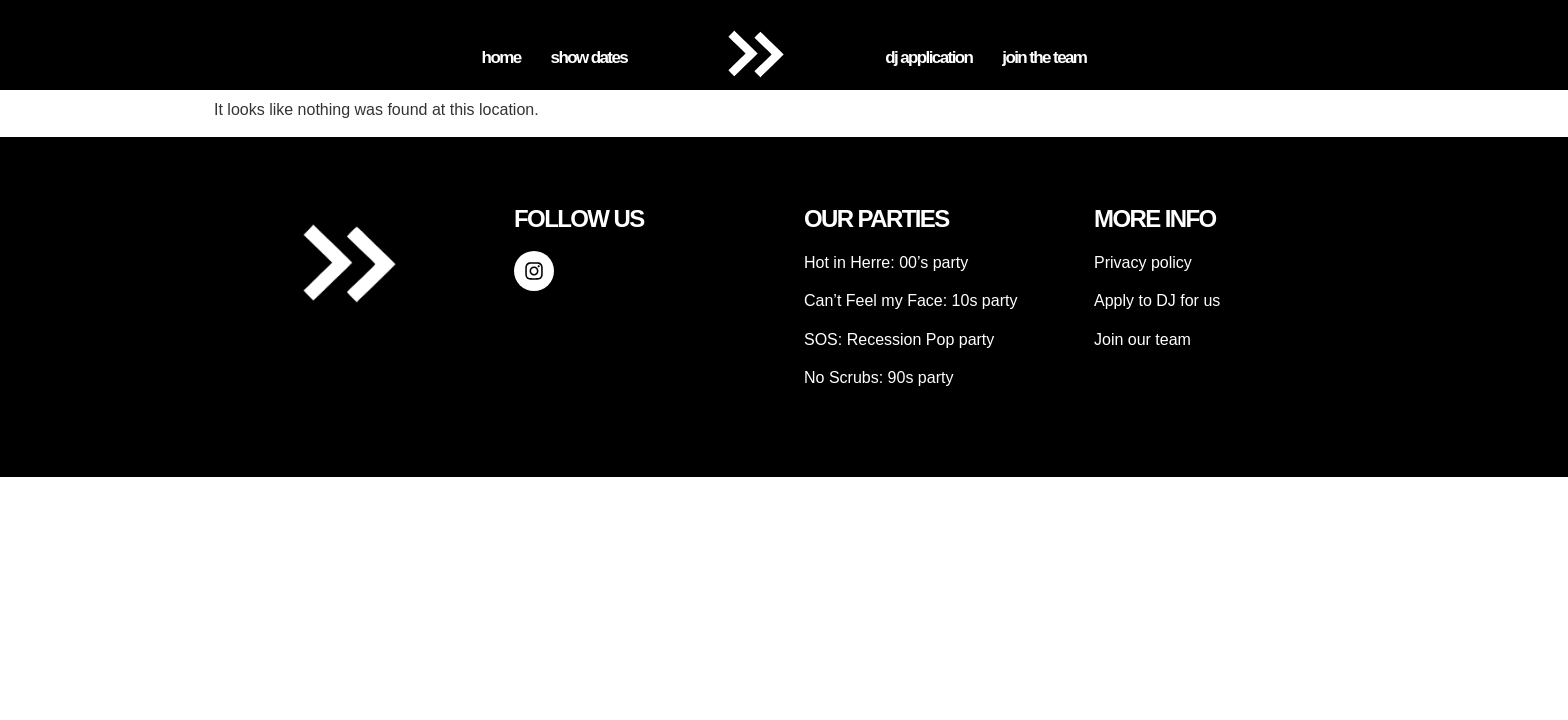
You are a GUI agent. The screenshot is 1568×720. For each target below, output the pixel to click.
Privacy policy (1143, 262)
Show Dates (589, 57)
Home (501, 57)
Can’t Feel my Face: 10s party (910, 300)
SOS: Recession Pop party (899, 339)
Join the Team (1044, 57)
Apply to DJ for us (1157, 300)
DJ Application (928, 57)
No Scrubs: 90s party (878, 377)
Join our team (1142, 339)
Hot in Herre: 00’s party (886, 262)
